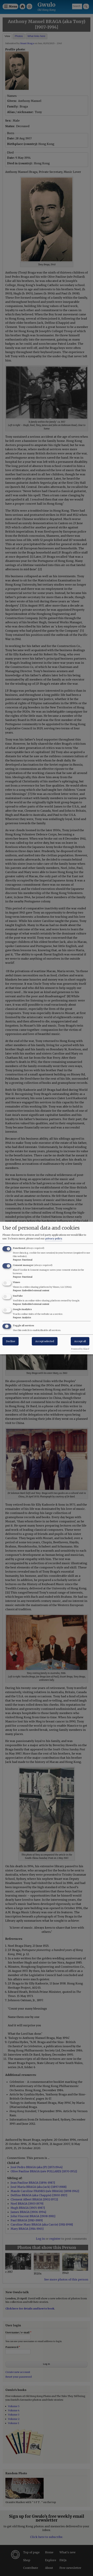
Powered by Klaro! (80, 1349)
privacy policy (53, 1238)
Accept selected (44, 1341)
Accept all (80, 1341)
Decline (10, 1341)
